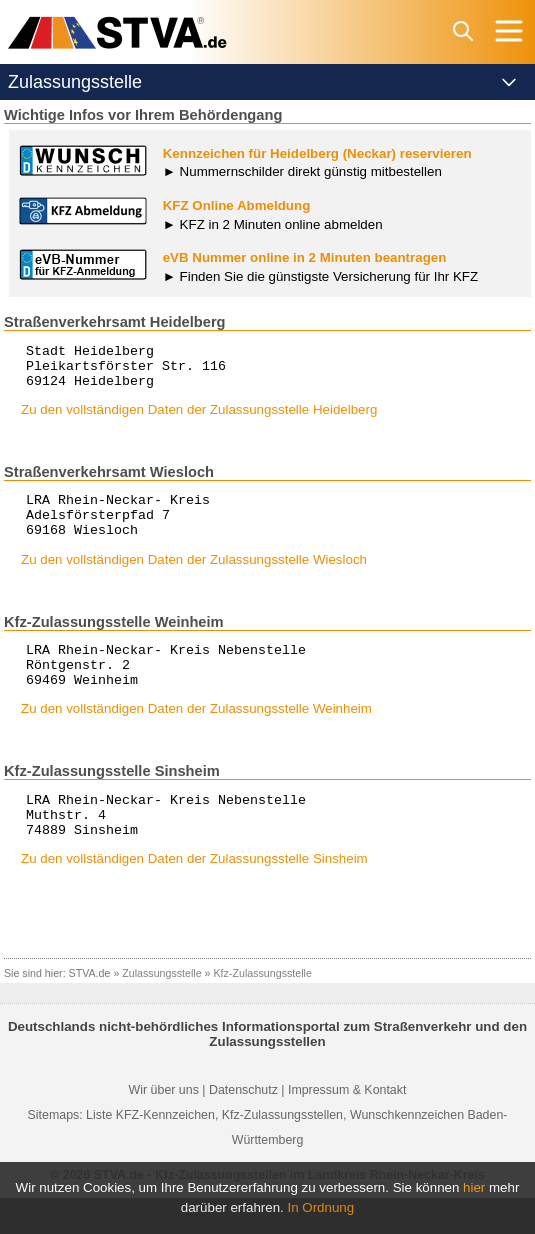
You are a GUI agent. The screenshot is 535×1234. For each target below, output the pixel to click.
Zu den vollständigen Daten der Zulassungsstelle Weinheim (196, 735)
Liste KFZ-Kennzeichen (150, 1151)
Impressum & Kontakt (347, 1126)
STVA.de (90, 1009)
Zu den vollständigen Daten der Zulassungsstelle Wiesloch (194, 577)
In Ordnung (321, 1207)
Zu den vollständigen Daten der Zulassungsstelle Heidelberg (199, 418)
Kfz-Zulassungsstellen (282, 1151)
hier (474, 1187)
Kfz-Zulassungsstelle (263, 1009)
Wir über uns (164, 1126)
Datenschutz (243, 1126)
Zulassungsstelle (161, 1009)
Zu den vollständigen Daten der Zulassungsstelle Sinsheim (194, 894)
